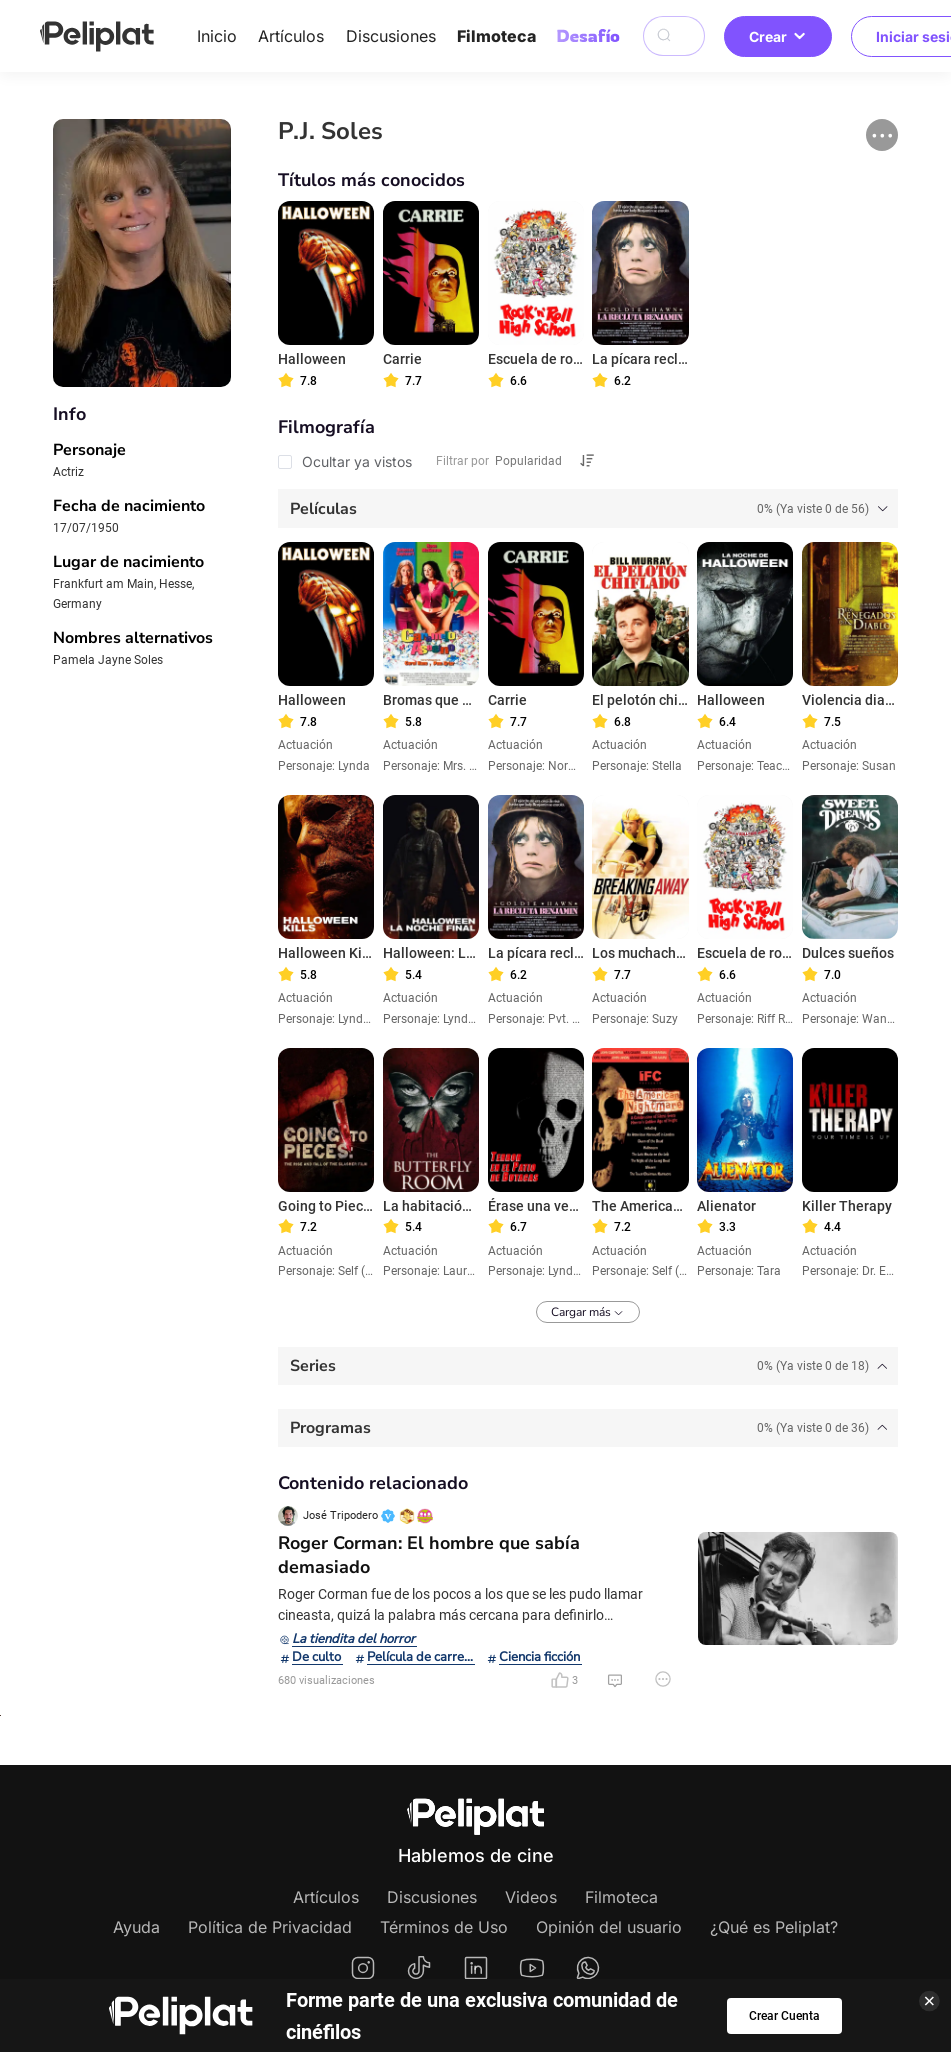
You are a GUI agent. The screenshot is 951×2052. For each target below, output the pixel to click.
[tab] (588, 508)
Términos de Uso (444, 1927)
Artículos (291, 36)
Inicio (217, 36)
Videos (531, 1897)
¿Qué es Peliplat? (774, 1927)
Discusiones (391, 36)
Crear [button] (778, 36)
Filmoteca (496, 36)
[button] (882, 135)
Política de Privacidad (270, 1927)
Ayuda (136, 1927)
